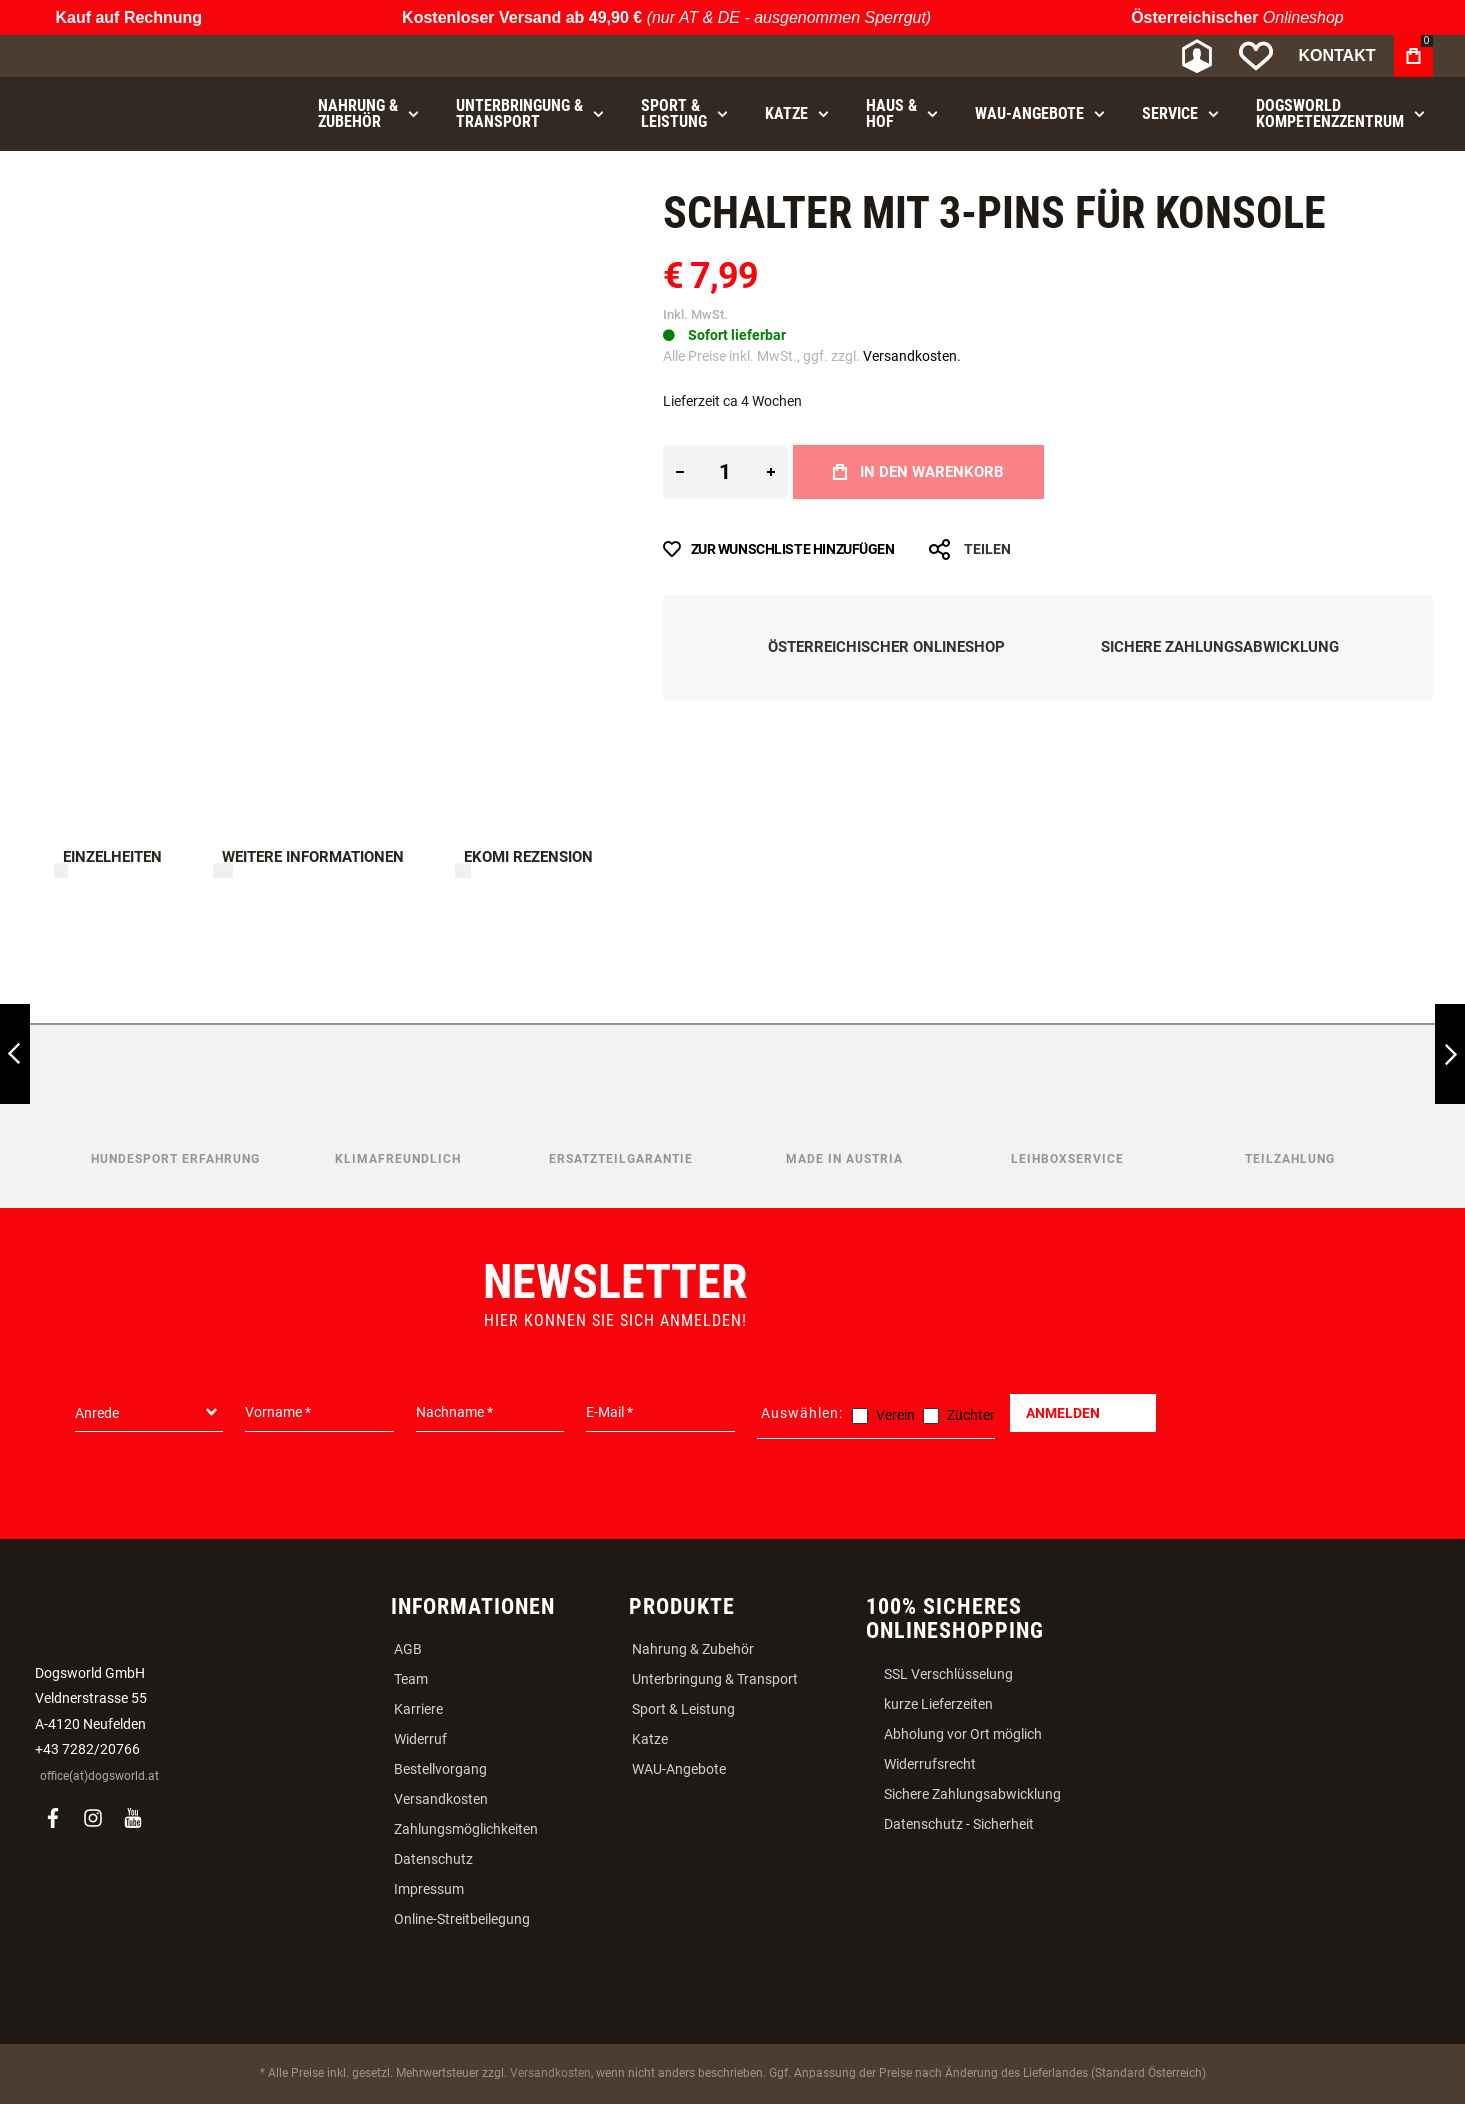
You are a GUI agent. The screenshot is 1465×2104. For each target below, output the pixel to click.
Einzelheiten (112, 857)
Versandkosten (441, 1799)
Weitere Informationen (313, 857)
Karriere (418, 1709)
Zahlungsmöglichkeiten (466, 1829)
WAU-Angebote (679, 1769)
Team (411, 1679)
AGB (408, 1649)
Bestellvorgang (440, 1769)
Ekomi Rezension (528, 857)
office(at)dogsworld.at (99, 1776)
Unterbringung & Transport (715, 1679)
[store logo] (138, 56)
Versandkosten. (912, 356)
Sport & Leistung (683, 1709)
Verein (895, 1415)
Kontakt (1336, 55)
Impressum (429, 1889)
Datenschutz (433, 1859)
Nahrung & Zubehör (693, 1649)
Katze (650, 1739)
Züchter (971, 1415)
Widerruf (420, 1739)
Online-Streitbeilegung (462, 1919)
